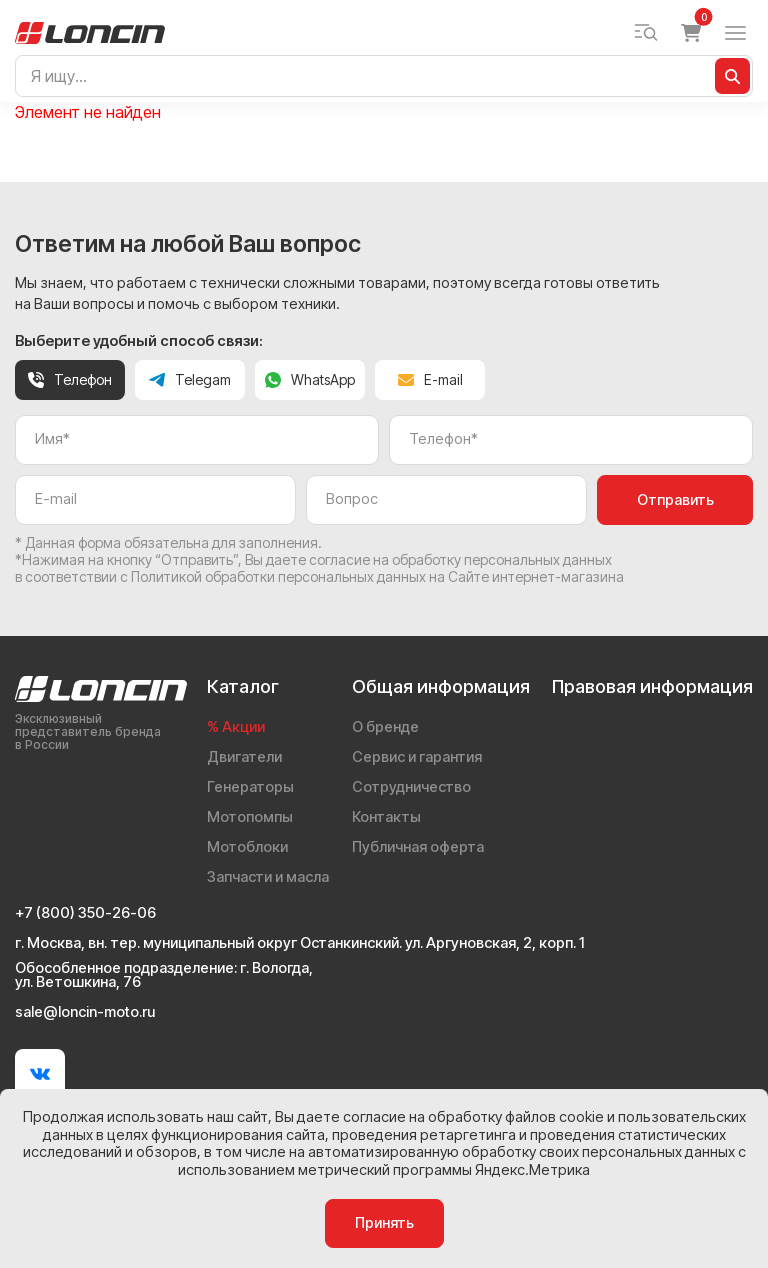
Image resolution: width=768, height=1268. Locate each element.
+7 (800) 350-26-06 (85, 913)
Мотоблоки (247, 847)
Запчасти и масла (268, 877)
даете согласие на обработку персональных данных (439, 559)
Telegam (190, 379)
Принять (384, 1223)
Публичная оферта (418, 847)
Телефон (70, 379)
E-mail (430, 379)
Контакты (386, 817)
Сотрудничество (411, 787)
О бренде (385, 727)
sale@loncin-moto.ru (85, 1012)
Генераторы (250, 787)
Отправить (675, 500)
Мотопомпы (250, 817)
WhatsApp (310, 379)
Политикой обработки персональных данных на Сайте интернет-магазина (377, 576)
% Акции (236, 727)
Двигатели (244, 757)
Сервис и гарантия (417, 757)
